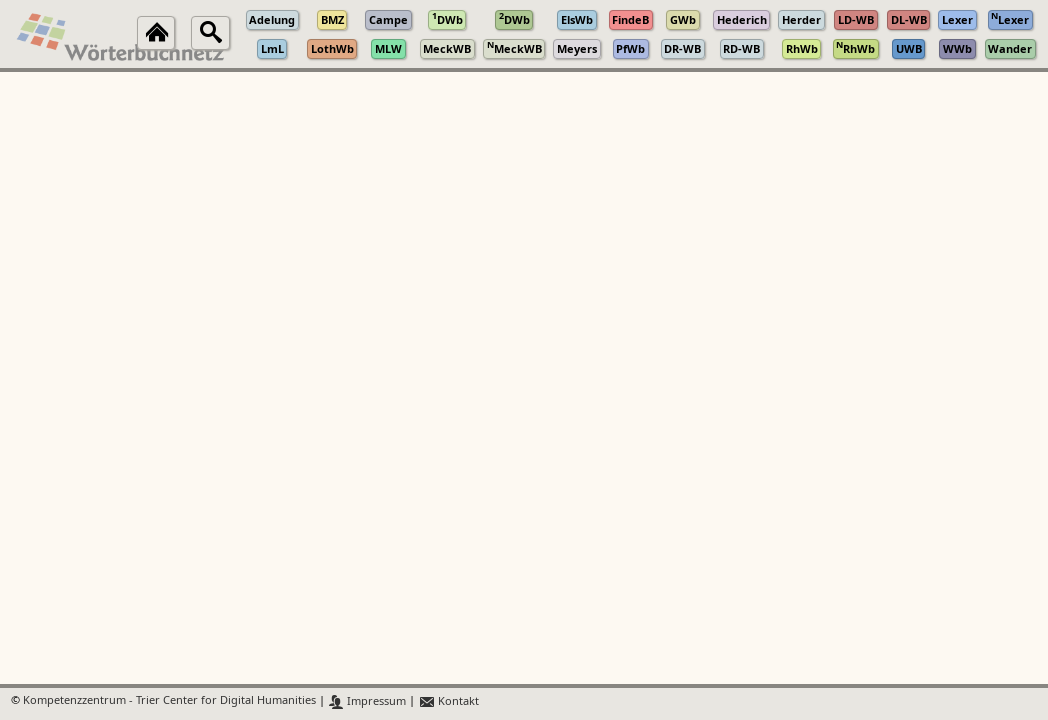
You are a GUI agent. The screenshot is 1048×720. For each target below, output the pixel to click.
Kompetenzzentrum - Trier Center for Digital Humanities (169, 701)
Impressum (367, 701)
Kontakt (448, 701)
